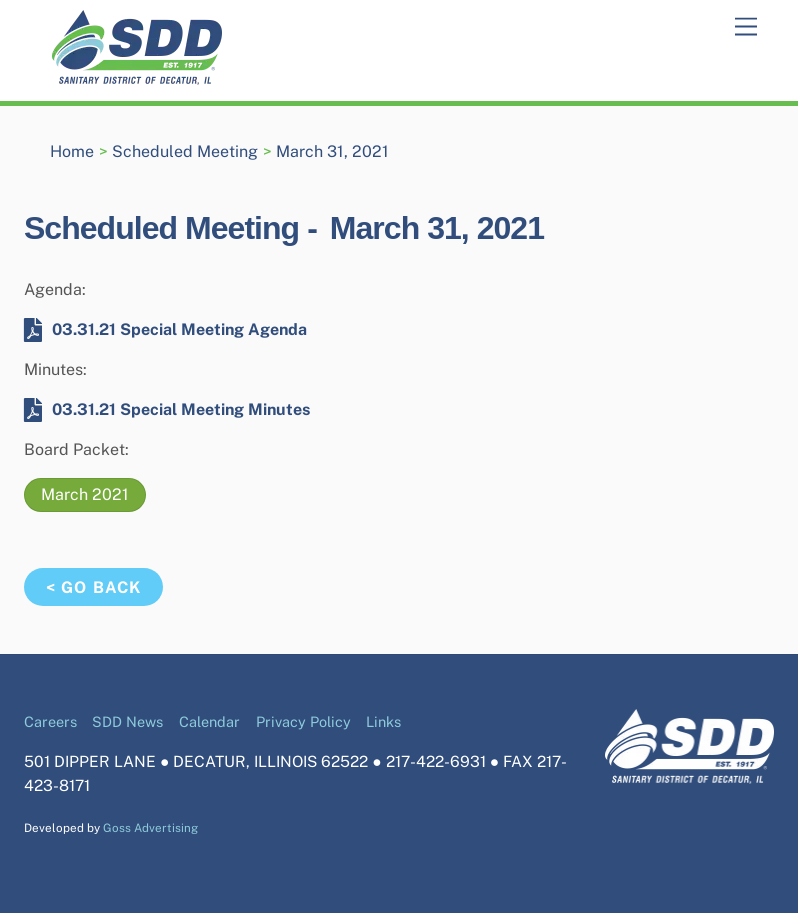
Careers (50, 721)
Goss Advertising (150, 828)
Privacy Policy (303, 721)
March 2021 (85, 494)
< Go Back (93, 587)
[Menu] (746, 27)
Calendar (209, 721)
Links (383, 721)
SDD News (127, 721)
